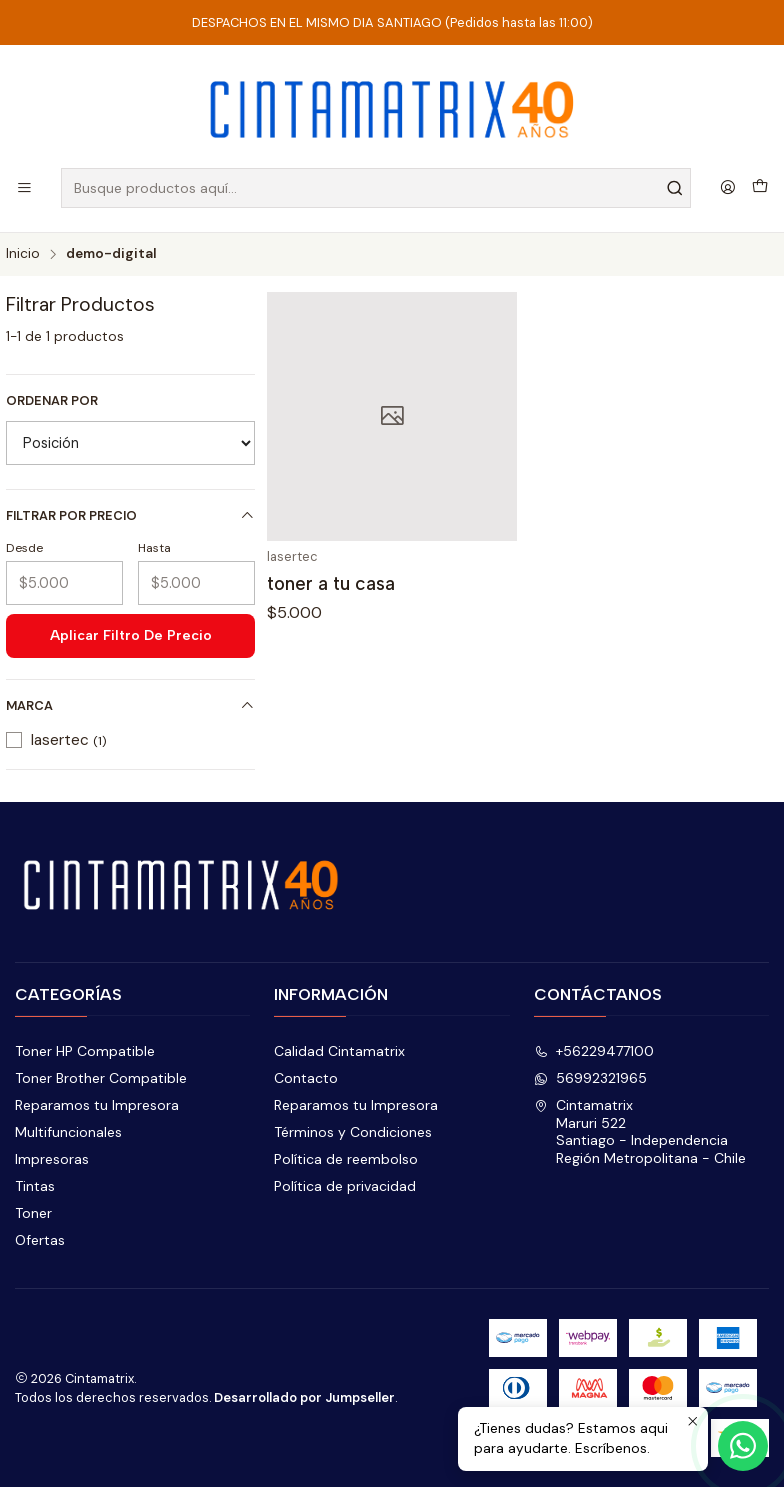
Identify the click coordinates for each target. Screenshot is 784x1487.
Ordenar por (52, 401)
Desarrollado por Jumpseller (304, 1397)
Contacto (306, 1078)
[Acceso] (728, 188)
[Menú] (24, 188)
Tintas (35, 1186)
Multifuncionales (68, 1132)
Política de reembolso (346, 1159)
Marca (130, 705)
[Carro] (760, 188)
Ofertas (40, 1240)
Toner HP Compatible (85, 1051)
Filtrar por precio (130, 515)
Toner (33, 1213)
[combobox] (376, 188)
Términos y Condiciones (353, 1132)
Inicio (23, 254)
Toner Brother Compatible (101, 1078)
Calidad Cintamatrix (339, 1051)
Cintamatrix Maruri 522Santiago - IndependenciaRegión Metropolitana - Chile (640, 1131)
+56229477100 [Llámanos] (594, 1051)
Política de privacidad (345, 1186)
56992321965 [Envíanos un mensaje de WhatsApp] (590, 1078)
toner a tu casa (331, 583)
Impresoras (52, 1159)
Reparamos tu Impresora (97, 1105)
